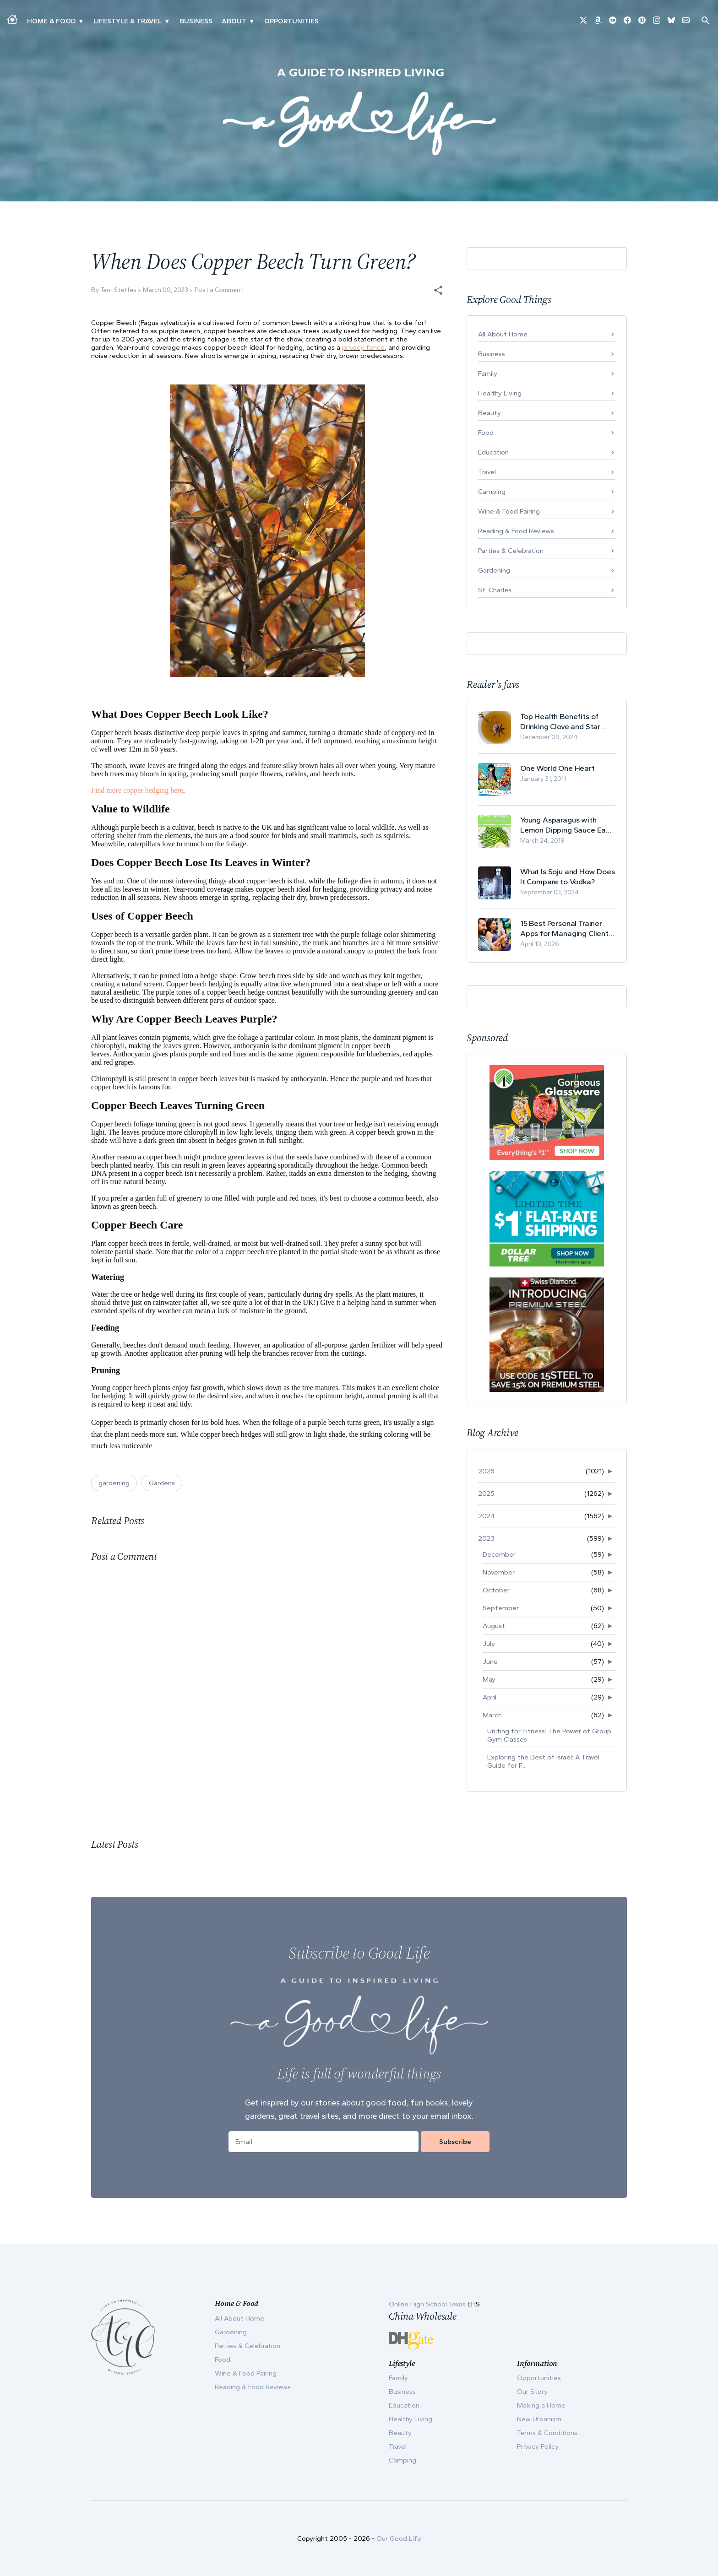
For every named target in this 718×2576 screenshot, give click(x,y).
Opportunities (291, 21)
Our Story (532, 2391)
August (494, 1626)
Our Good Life (398, 2538)
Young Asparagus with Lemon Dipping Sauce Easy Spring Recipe (567, 825)
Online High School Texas (428, 2304)
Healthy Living (500, 393)
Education (493, 452)
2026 (486, 1471)
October (496, 1590)
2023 (486, 1538)
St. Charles (494, 590)
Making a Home (541, 2405)
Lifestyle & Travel (127, 21)
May (489, 1679)
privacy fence (363, 347)
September (501, 1608)
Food (486, 432)
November (499, 1572)
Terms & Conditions (547, 2433)
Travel (487, 472)
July (489, 1644)
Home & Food (51, 21)
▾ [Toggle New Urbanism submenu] (167, 21)
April (489, 1697)
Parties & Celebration (511, 551)
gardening (114, 1483)
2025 (486, 1493)
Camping (492, 491)
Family (487, 373)
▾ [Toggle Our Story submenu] (251, 21)
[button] (438, 290)
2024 (486, 1516)
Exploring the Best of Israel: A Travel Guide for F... (543, 1761)
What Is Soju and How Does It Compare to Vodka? (567, 876)
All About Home (503, 334)
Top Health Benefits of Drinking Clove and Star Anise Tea (560, 721)
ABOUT (234, 21)
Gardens (162, 1483)
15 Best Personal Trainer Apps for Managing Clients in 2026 (566, 928)
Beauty (489, 413)
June (490, 1661)
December (499, 1554)
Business (196, 21)
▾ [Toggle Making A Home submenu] (80, 21)
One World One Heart (557, 768)
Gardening (494, 570)
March (492, 1715)
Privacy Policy (538, 2446)
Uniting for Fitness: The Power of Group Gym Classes (549, 1735)
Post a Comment (219, 290)
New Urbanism (539, 2419)
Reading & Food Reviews (516, 531)
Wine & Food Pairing (509, 511)
